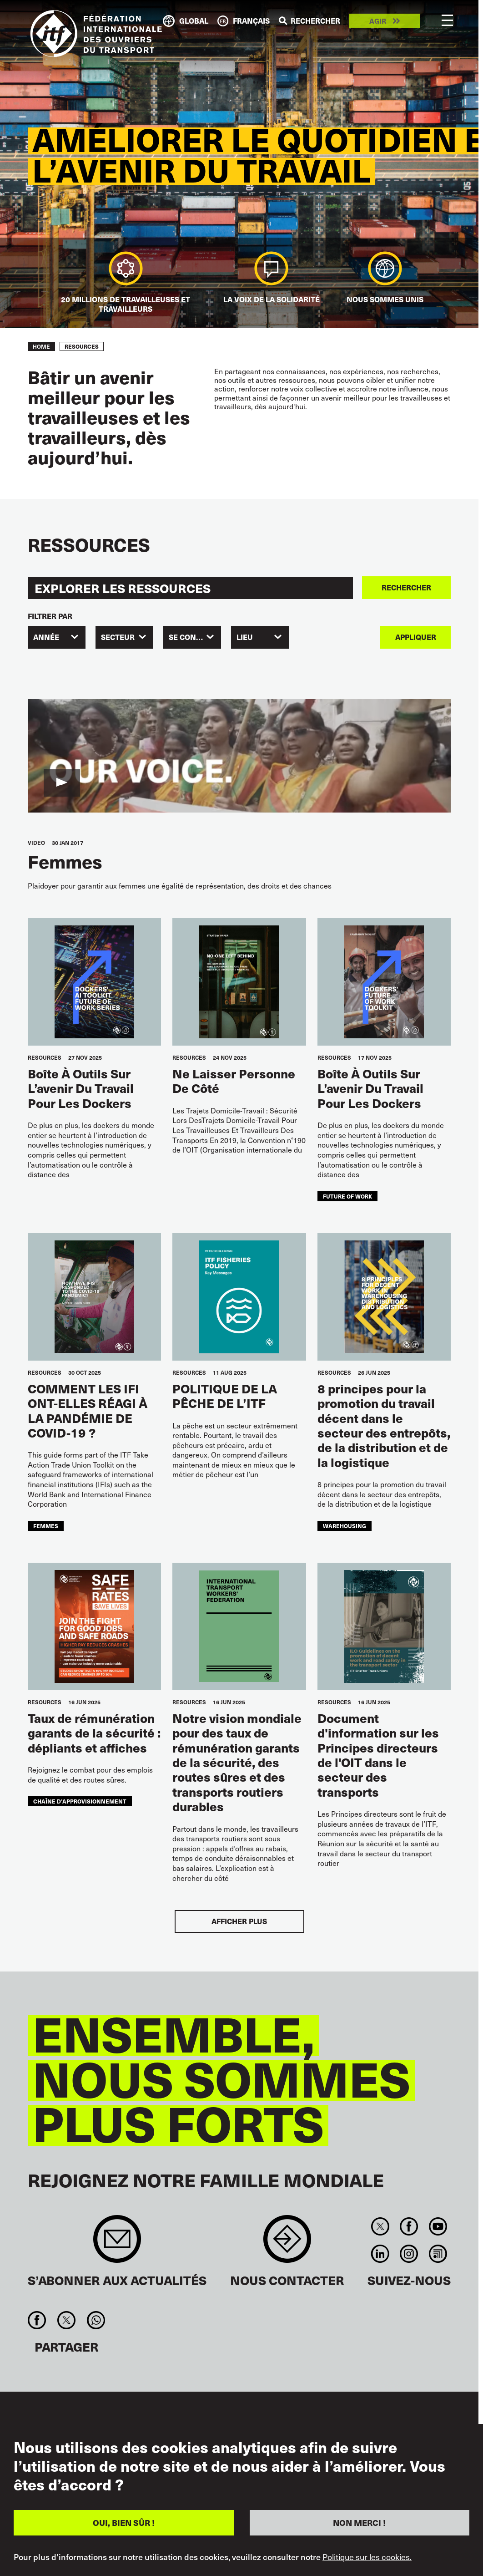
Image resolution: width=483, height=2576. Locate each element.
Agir (377, 21)
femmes (45, 1525)
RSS (438, 2254)
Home (41, 346)
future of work (347, 1196)
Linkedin (380, 2254)
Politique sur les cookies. (367, 2556)
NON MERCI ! (359, 2522)
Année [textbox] (46, 637)
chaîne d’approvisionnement (79, 1801)
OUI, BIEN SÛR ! (124, 2522)
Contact (287, 2243)
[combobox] (57, 637)
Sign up (117, 2243)
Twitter (380, 2226)
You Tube (438, 2226)
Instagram (409, 2254)
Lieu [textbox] (244, 637)
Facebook (409, 2226)
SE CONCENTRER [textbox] (195, 637)
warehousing (344, 1525)
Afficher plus (239, 1921)
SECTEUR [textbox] (118, 637)
